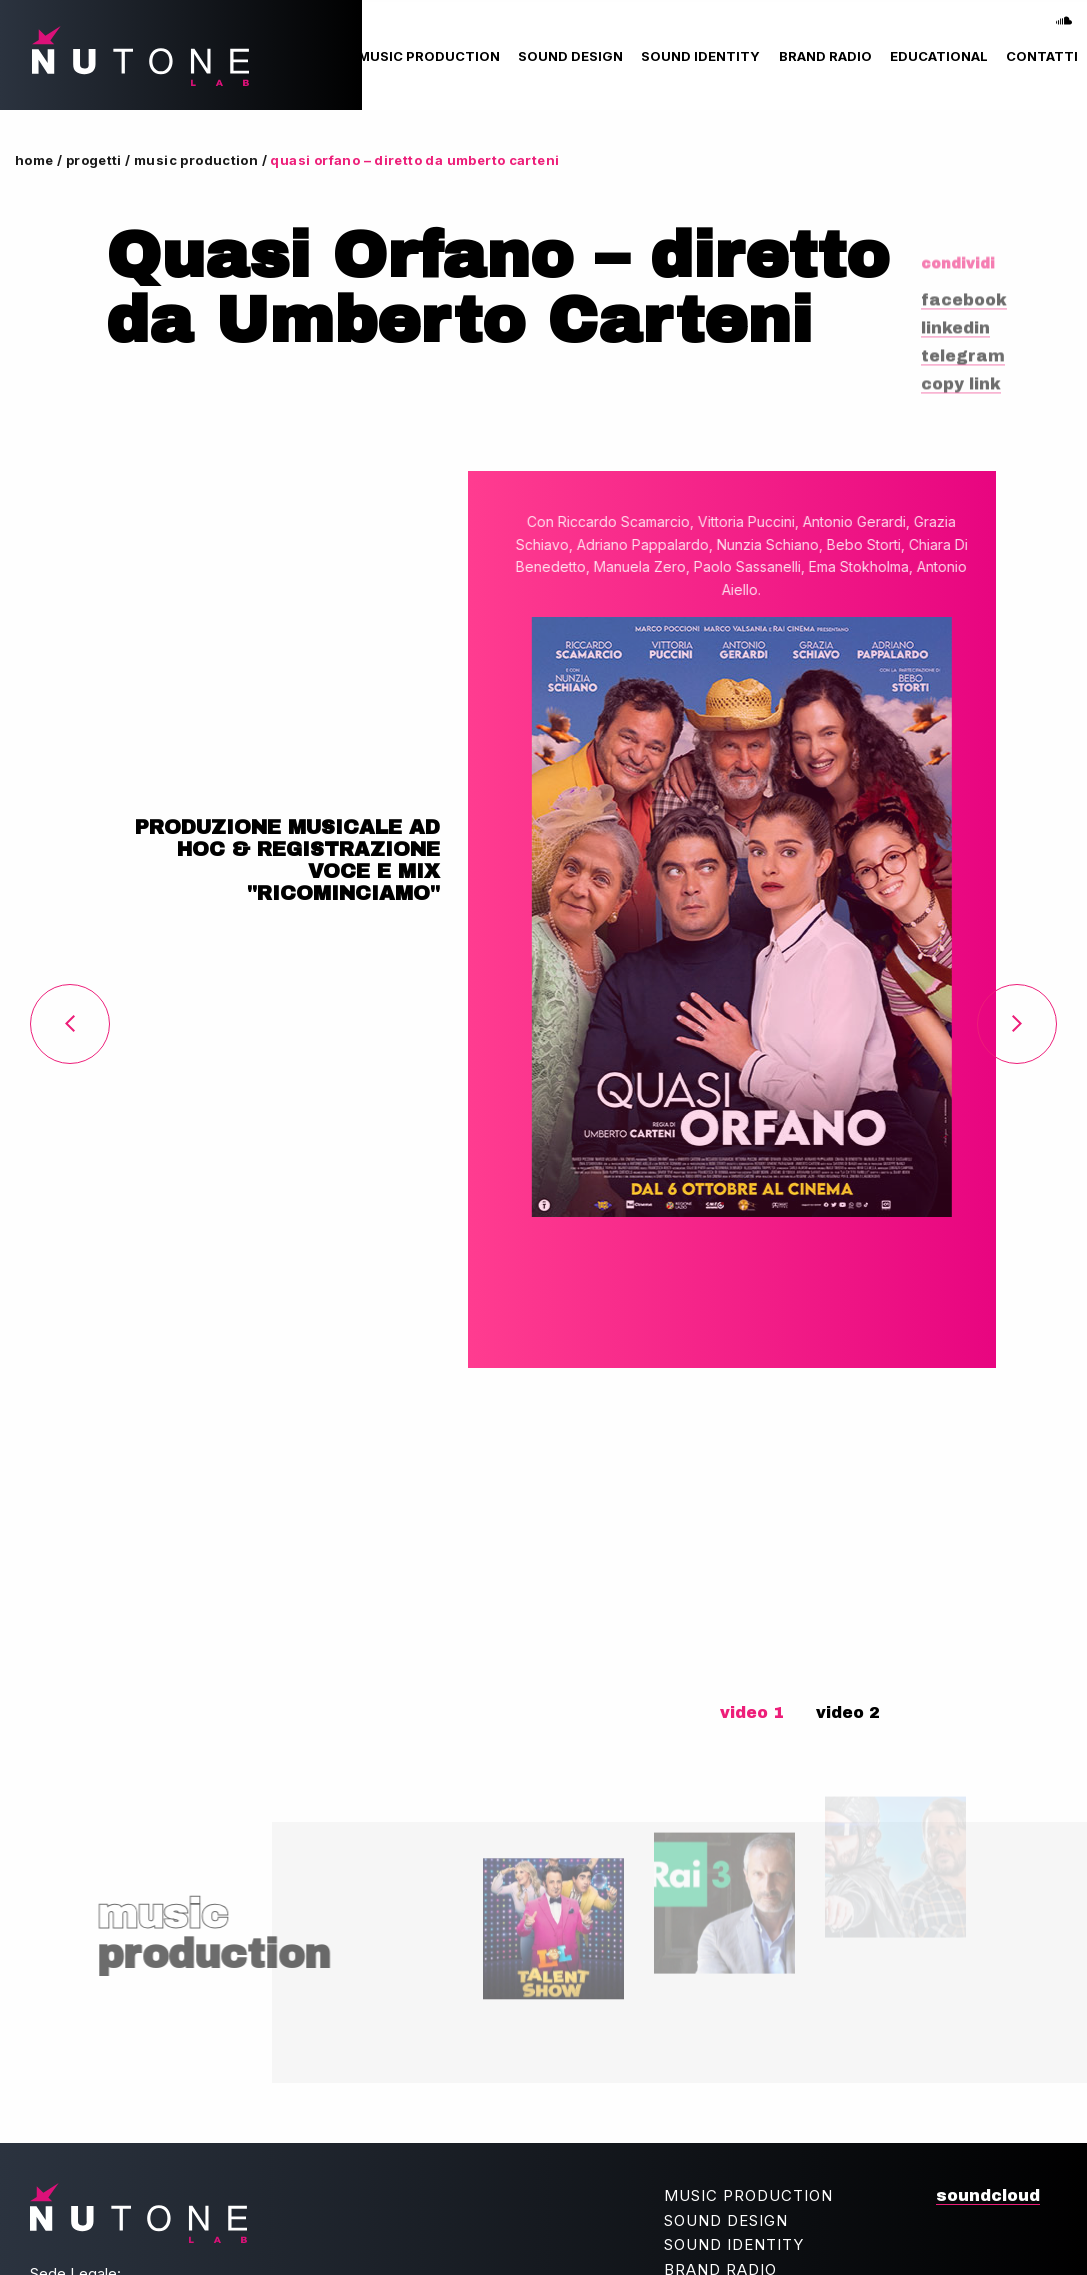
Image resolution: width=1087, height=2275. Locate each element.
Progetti (94, 160)
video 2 (848, 1712)
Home (34, 160)
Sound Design (570, 56)
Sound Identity (700, 56)
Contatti (1042, 56)
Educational (939, 56)
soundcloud (1064, 14)
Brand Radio (825, 56)
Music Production (429, 56)
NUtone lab (129, 56)
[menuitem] (429, 56)
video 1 (752, 1712)
